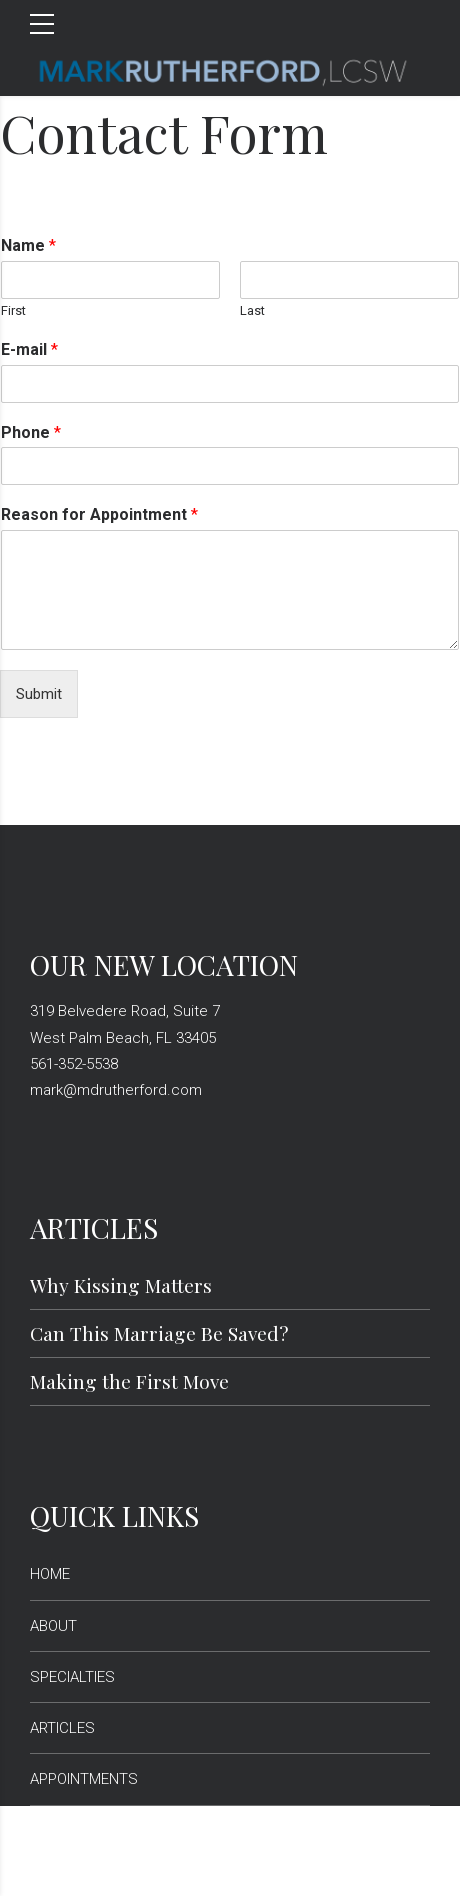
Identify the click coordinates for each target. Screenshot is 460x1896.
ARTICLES (62, 1728)
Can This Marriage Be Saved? (159, 1333)
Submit (39, 694)
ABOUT (53, 1626)
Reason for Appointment (99, 514)
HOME (50, 1574)
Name (28, 245)
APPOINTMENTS (84, 1779)
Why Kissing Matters (121, 1285)
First (13, 310)
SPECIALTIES (72, 1677)
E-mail (29, 349)
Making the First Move (129, 1381)
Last (252, 310)
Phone (31, 432)
